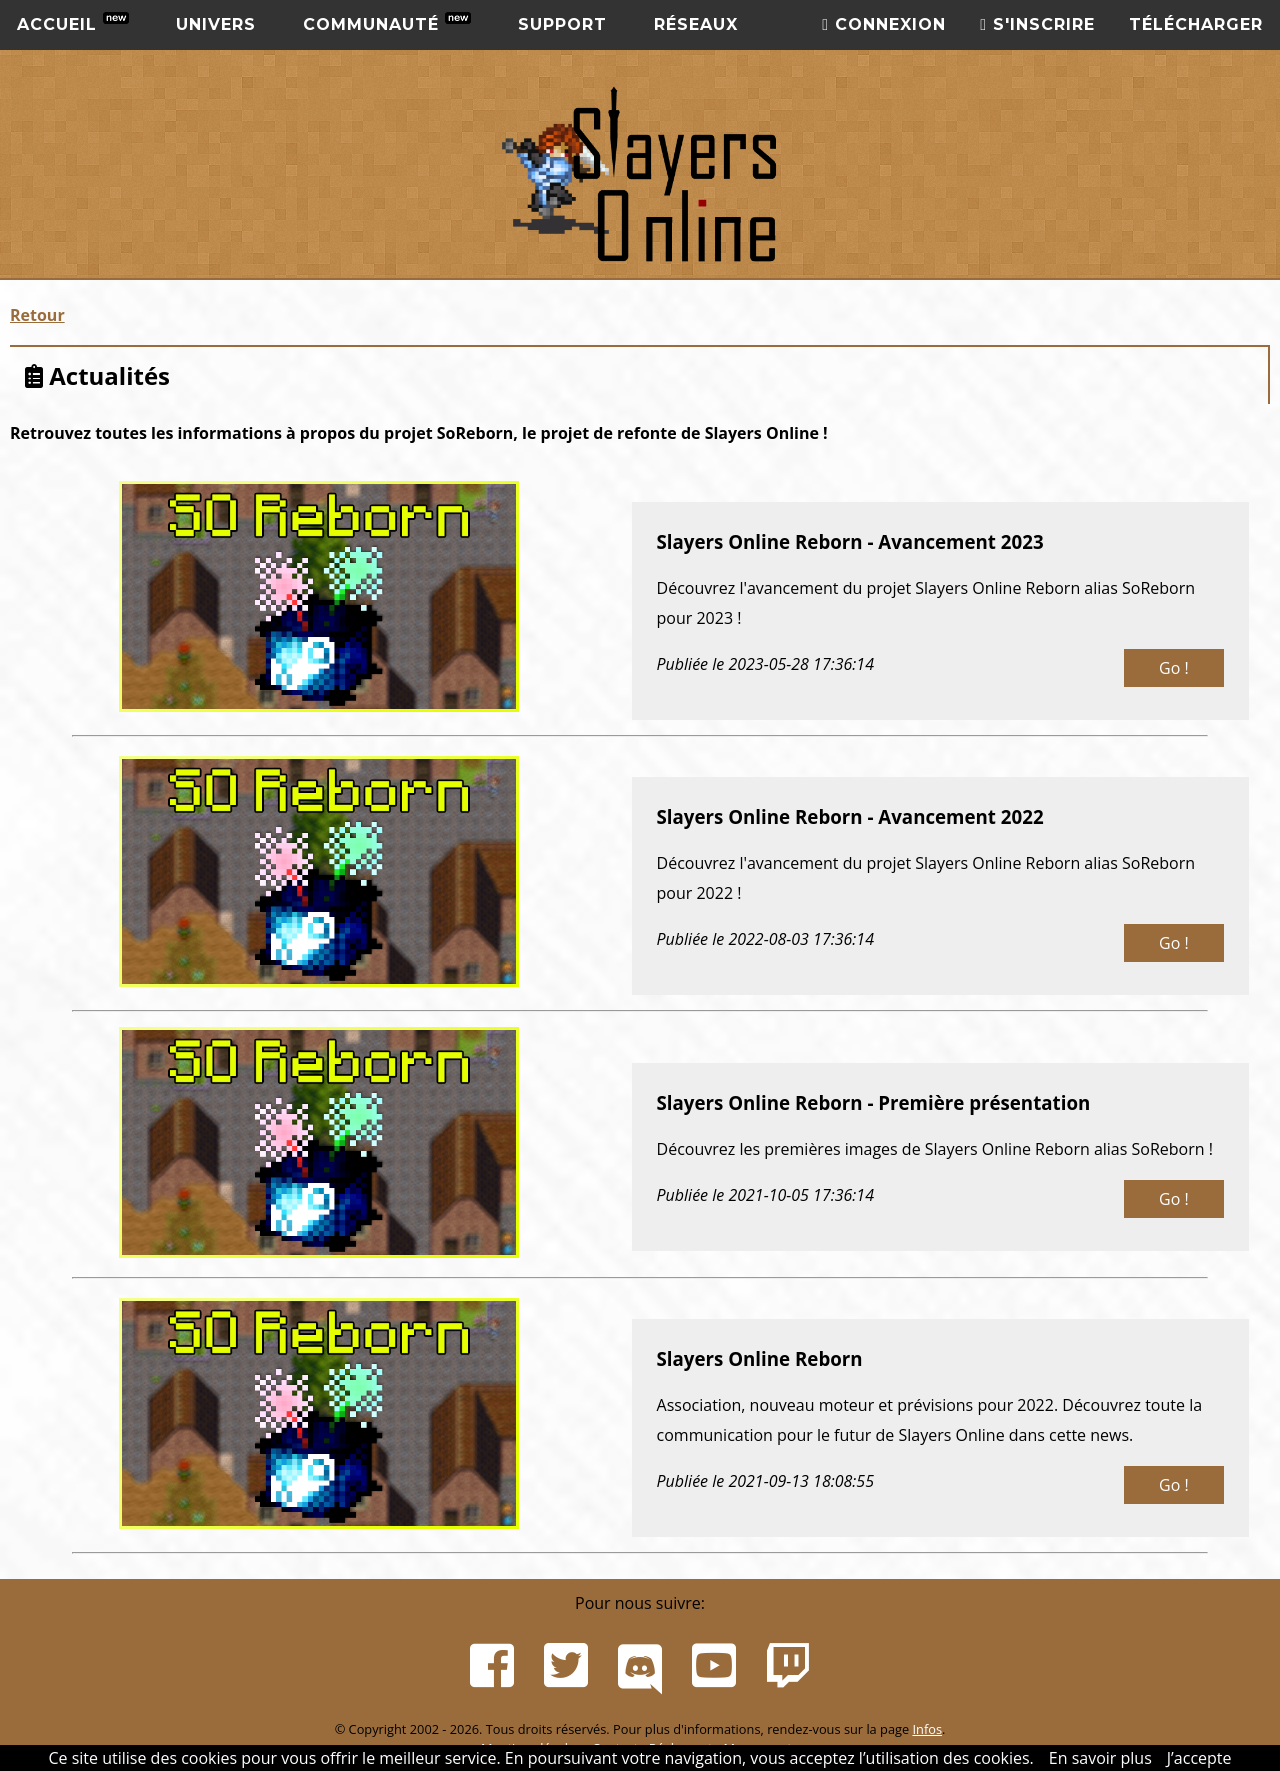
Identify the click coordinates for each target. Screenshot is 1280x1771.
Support (562, 24)
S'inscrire (1037, 24)
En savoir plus (1100, 1758)
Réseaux (696, 24)
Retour (37, 315)
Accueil (73, 23)
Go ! (1174, 668)
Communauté (387, 23)
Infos (927, 1729)
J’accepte (1199, 1758)
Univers (216, 24)
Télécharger (1196, 24)
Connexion (884, 24)
